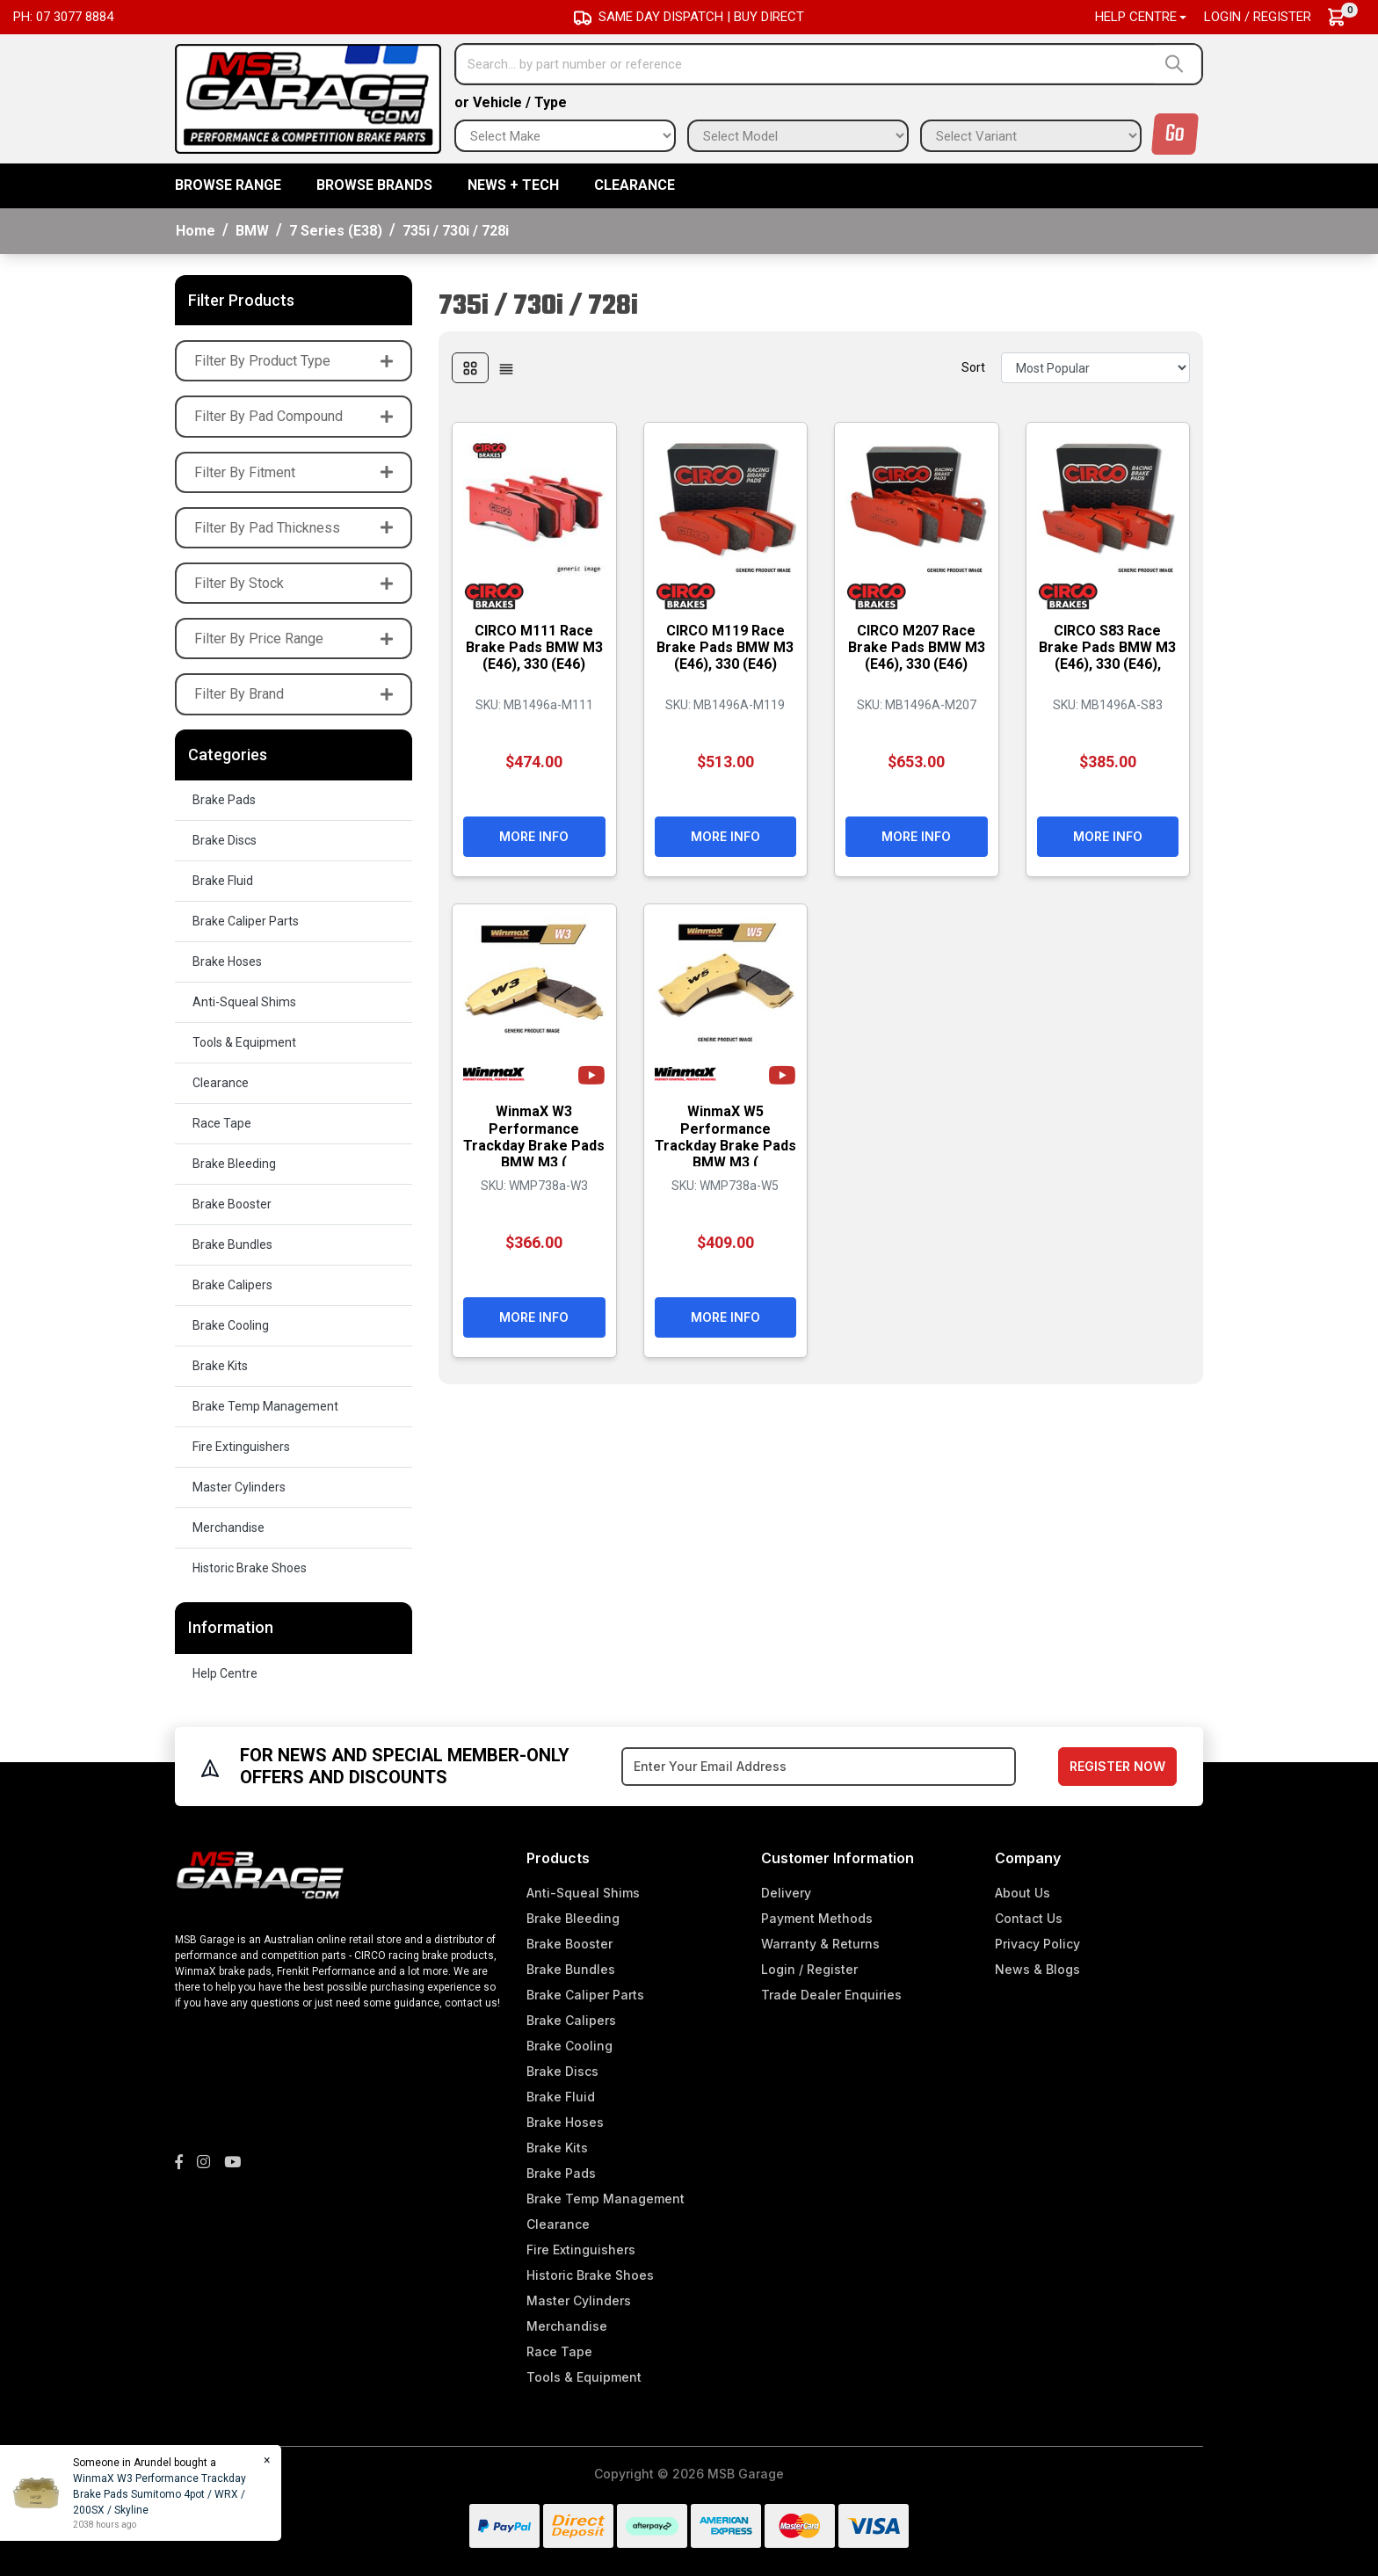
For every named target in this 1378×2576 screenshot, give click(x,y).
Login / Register (1257, 17)
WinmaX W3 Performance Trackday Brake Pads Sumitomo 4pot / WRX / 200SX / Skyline (159, 2494)
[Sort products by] (1095, 367)
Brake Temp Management (265, 1406)
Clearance (634, 185)
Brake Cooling (230, 1325)
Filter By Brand (293, 694)
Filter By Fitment (293, 472)
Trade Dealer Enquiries (831, 1994)
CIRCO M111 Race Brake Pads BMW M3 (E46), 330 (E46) (534, 647)
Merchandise (228, 1527)
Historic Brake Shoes (249, 1568)
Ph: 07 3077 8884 (63, 17)
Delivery (786, 1892)
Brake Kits (220, 1366)
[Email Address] (818, 1766)
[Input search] (806, 64)
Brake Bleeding (234, 1164)
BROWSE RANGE (228, 185)
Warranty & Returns (820, 1943)
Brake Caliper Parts (245, 921)
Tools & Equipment (244, 1042)
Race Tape (221, 1123)
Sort (973, 367)
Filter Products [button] (241, 300)
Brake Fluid (222, 881)
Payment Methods (817, 1918)
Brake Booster (232, 1204)
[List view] (506, 367)
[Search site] (1178, 64)
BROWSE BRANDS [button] (374, 185)
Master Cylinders (239, 1487)
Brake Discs (224, 840)
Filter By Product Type (293, 360)
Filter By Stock (293, 583)
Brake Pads (224, 800)
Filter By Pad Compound (293, 416)
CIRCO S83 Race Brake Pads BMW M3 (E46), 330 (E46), (1107, 647)
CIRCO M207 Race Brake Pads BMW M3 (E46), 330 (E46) (916, 647)
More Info (534, 836)
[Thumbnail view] (470, 367)
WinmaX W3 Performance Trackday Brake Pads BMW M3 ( (534, 1137)
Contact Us (1029, 1918)
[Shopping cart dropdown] (1345, 17)
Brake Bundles (232, 1244)
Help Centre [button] (1136, 17)
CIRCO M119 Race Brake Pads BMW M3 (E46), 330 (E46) (725, 647)
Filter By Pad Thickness (293, 527)
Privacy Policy (1037, 1943)
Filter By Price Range (293, 638)
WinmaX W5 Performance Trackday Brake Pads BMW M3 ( (725, 1137)
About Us (1022, 1892)
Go (1175, 134)
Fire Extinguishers (241, 1447)
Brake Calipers (232, 1285)
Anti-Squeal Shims (244, 1002)
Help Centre (224, 1673)
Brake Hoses (227, 961)
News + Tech (513, 185)
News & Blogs (1037, 1969)
